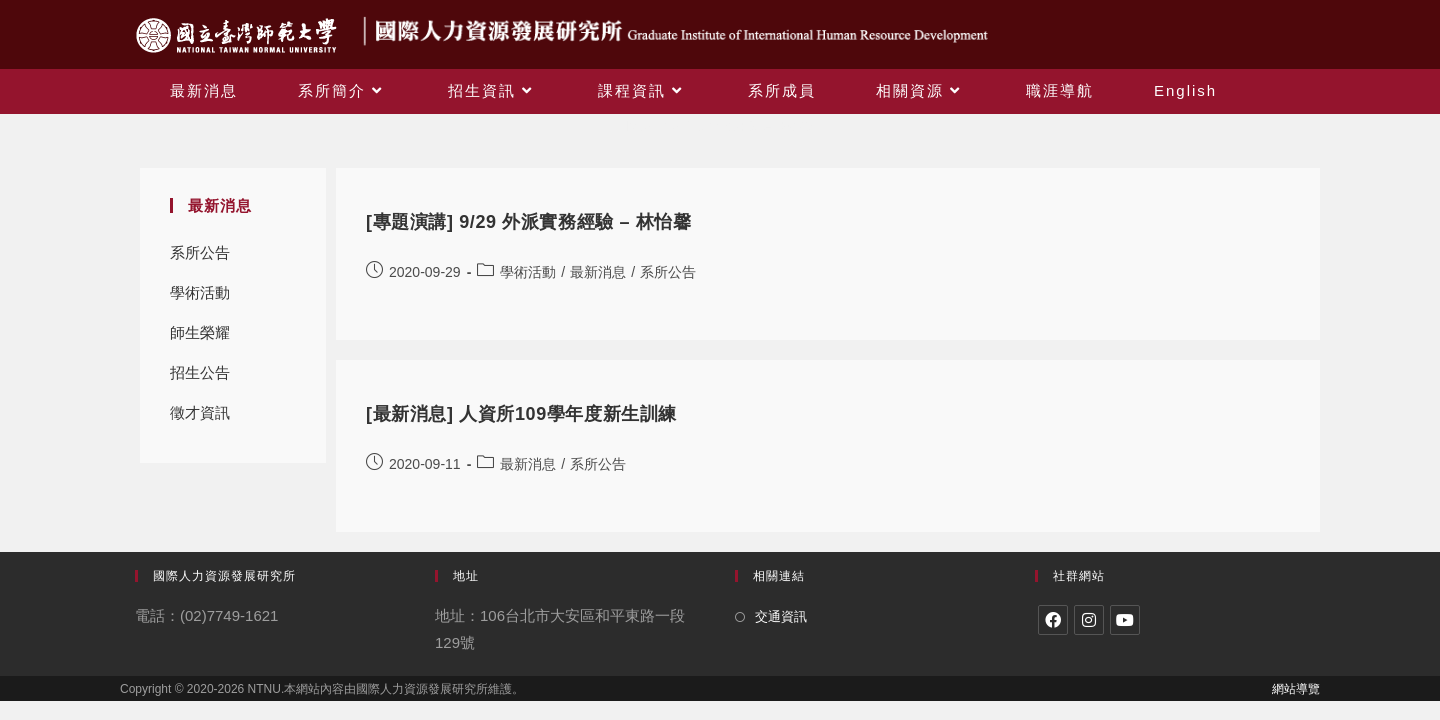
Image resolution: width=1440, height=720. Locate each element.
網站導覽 (1296, 689)
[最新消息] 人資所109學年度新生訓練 (521, 414)
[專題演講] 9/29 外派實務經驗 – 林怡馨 (528, 222)
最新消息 (598, 272)
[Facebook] (1053, 620)
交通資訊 (781, 616)
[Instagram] (1089, 620)
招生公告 (200, 372)
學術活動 (200, 292)
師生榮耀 (200, 332)
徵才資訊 (200, 412)
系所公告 (200, 252)
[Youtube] (1125, 620)
